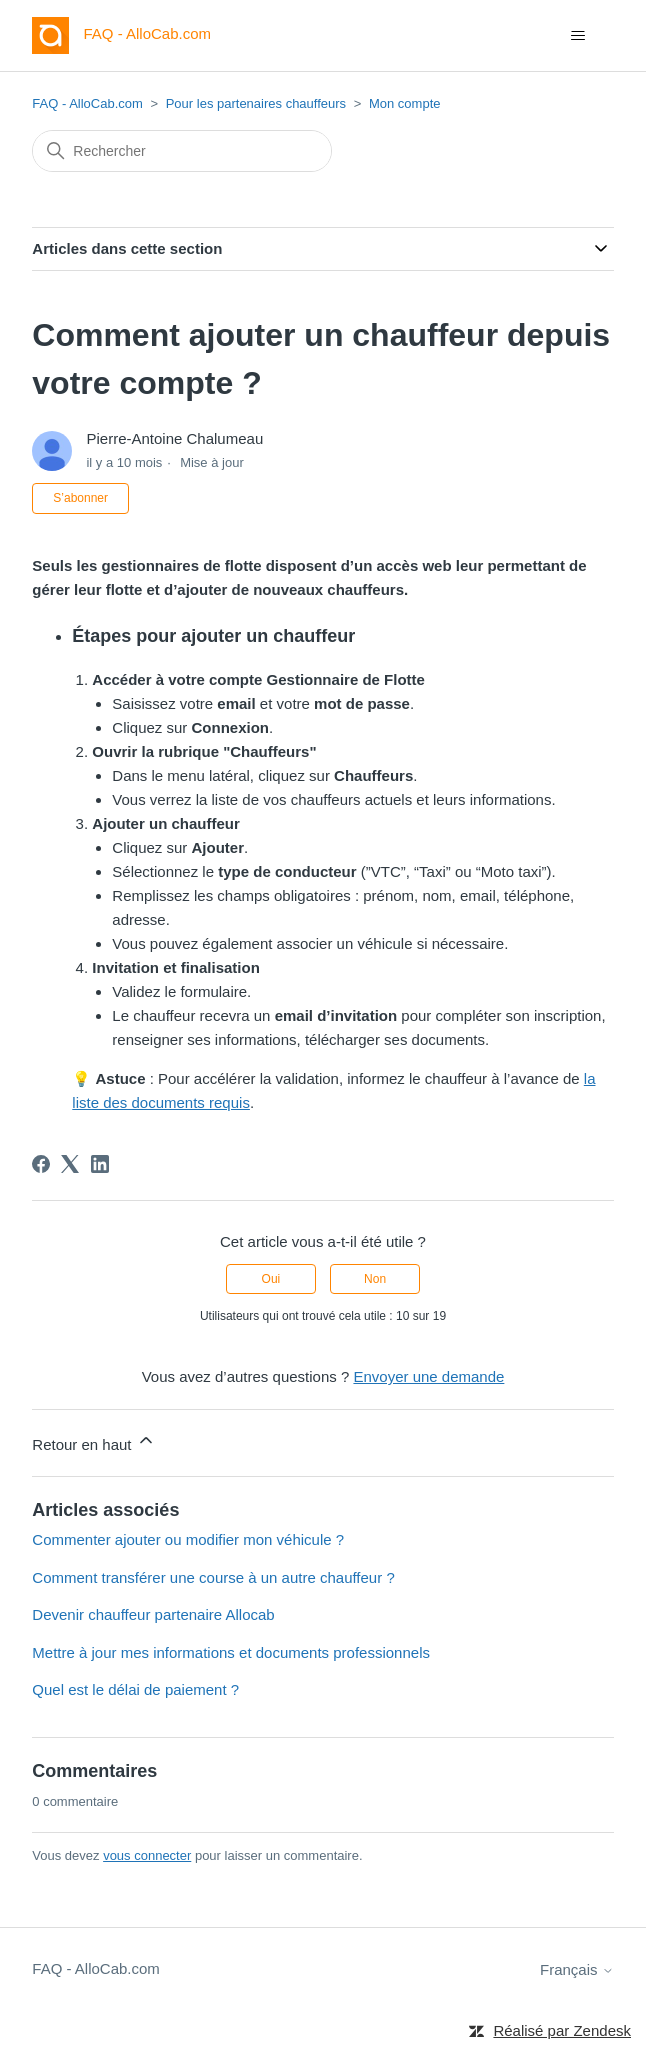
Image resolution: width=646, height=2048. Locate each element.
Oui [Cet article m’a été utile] (271, 1279)
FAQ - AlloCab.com (87, 103)
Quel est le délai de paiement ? (135, 1689)
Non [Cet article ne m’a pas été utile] (375, 1279)
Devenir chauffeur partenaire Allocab (153, 1614)
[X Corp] (70, 1164)
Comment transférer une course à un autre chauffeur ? (213, 1577)
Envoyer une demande (428, 1376)
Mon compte (405, 103)
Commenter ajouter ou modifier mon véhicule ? (188, 1539)
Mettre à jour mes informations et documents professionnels (231, 1652)
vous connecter (147, 1855)
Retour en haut (93, 1441)
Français (577, 1969)
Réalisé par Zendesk (562, 2030)
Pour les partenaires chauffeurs (256, 103)
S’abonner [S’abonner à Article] (80, 498)
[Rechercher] (182, 151)
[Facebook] (41, 1164)
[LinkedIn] (100, 1164)
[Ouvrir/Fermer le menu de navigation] (578, 36)
